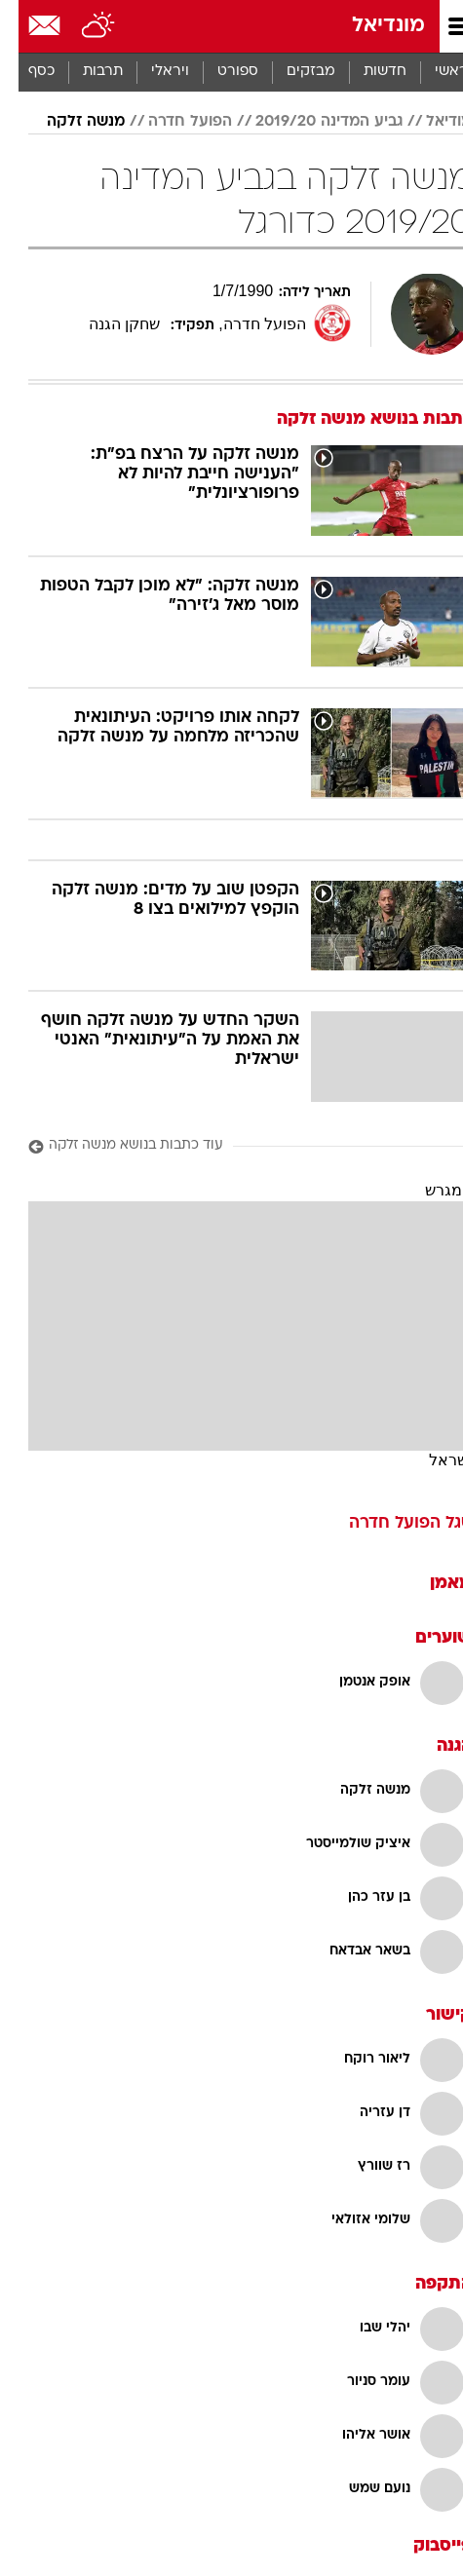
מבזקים (292, 71)
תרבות (84, 71)
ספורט (219, 71)
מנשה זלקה (67, 122)
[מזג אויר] (80, 26)
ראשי (432, 71)
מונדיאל (369, 26)
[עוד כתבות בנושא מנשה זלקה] (231, 1146)
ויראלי (152, 71)
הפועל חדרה (171, 122)
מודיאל (430, 122)
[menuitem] (366, 72)
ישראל (431, 1460)
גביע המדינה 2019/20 (310, 122)
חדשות (366, 71)
